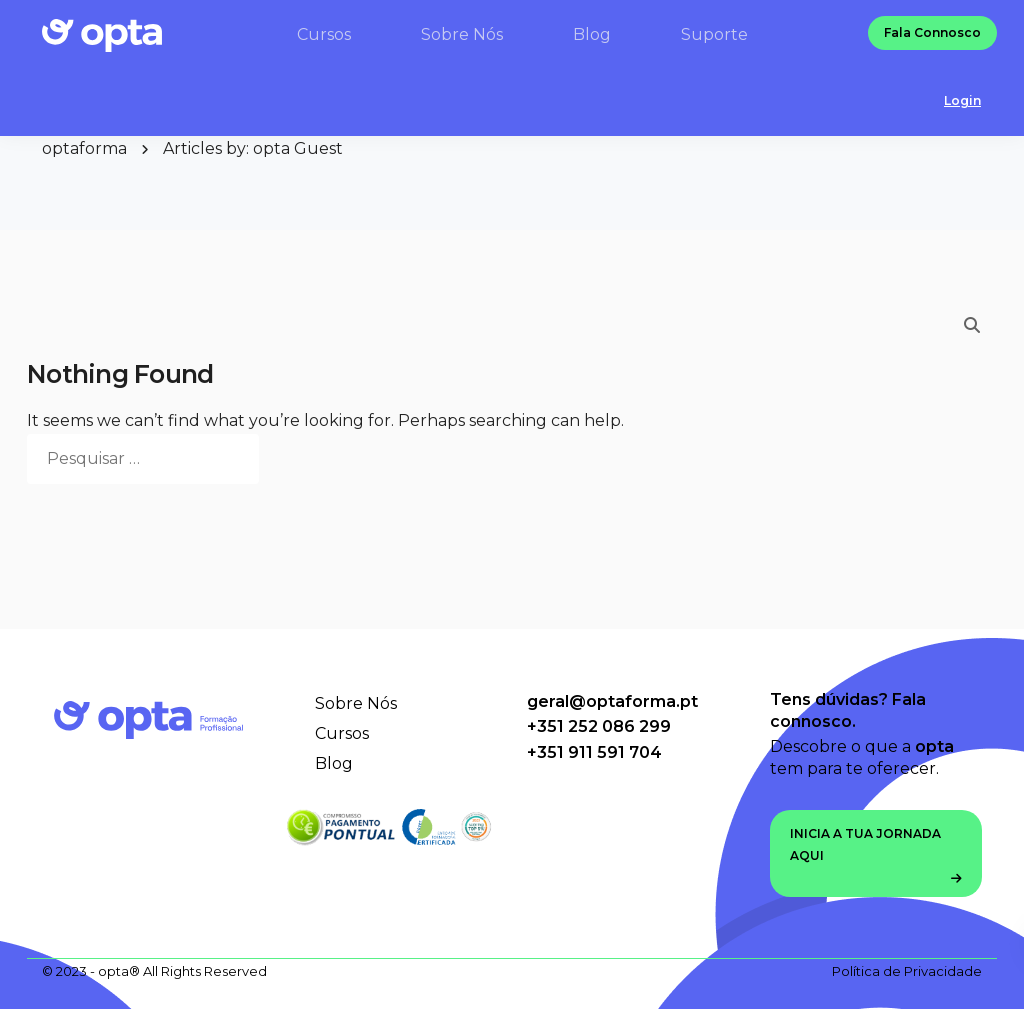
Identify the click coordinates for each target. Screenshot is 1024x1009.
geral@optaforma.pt (612, 701)
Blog (334, 763)
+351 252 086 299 (599, 726)
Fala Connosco (932, 34)
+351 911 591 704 (594, 752)
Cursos (342, 733)
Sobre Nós (356, 703)
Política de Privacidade (907, 971)
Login (962, 102)
